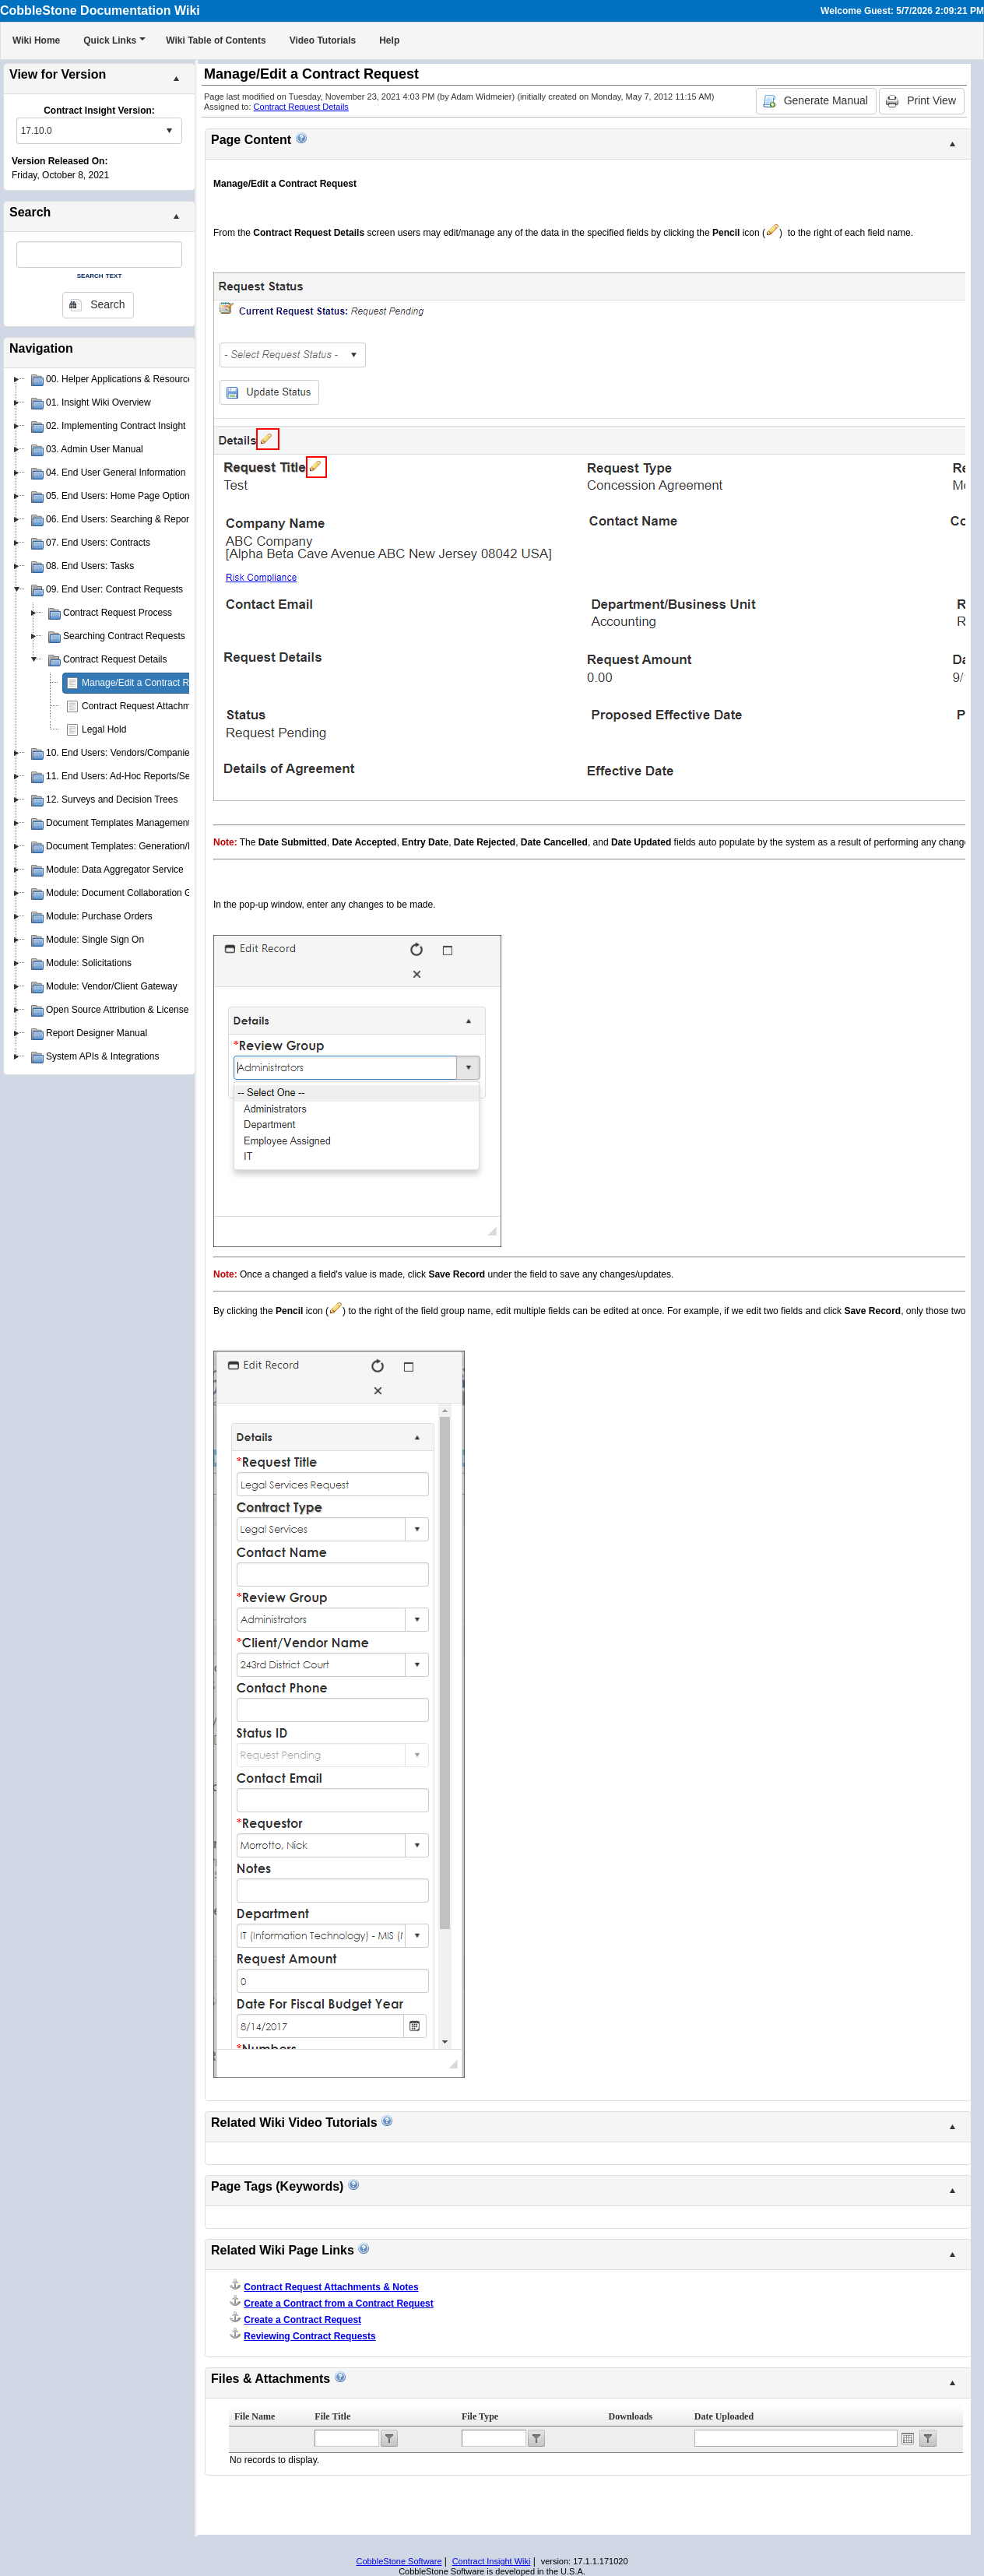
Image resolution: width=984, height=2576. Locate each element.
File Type (480, 2416)
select (168, 130)
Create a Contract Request (302, 2319)
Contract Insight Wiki (491, 2561)
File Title (332, 2416)
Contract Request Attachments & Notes (163, 706)
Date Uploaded (724, 2416)
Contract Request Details (301, 106)
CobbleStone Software (398, 2561)
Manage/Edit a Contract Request (149, 682)
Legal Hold (104, 729)
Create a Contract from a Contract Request (338, 2303)
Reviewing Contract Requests (309, 2336)
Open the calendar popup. (907, 2438)
